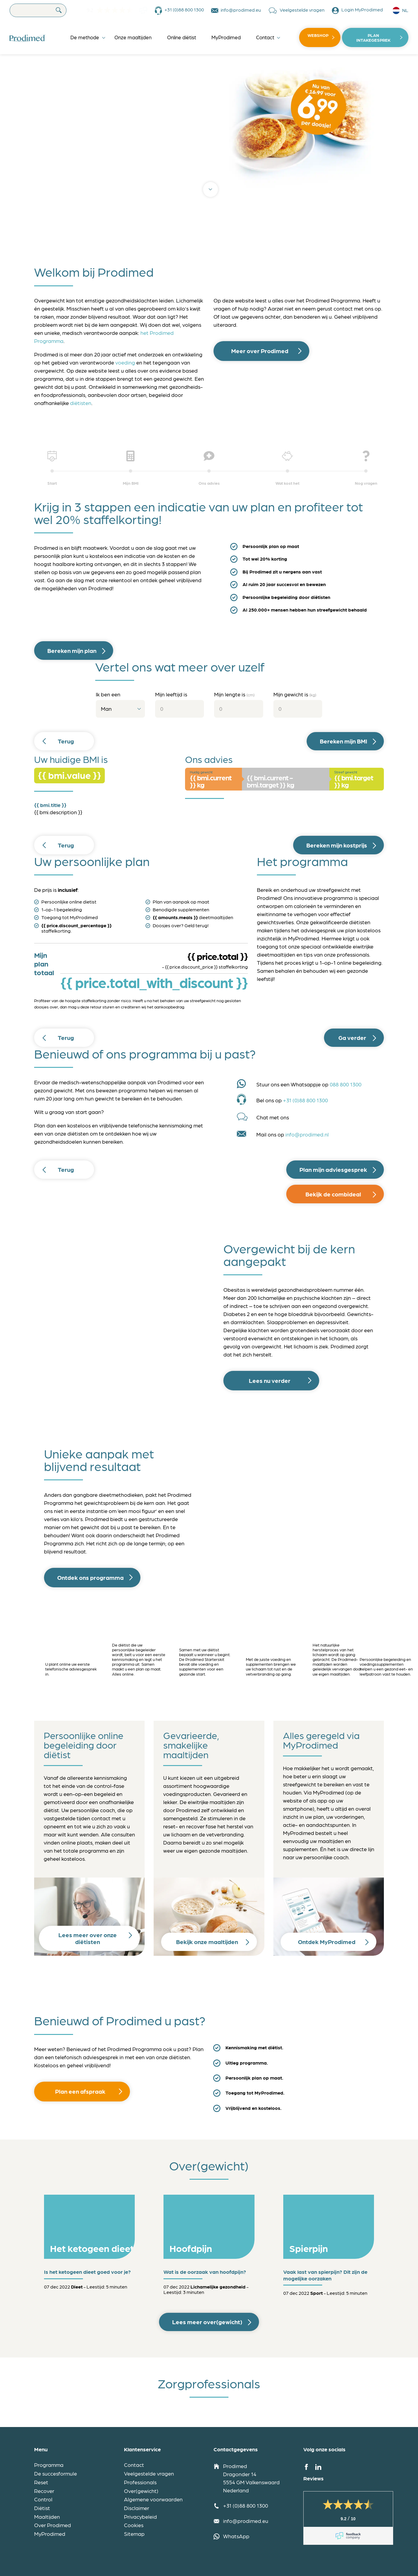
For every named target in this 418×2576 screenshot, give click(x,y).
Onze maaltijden (133, 37)
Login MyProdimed (362, 9)
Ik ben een (108, 694)
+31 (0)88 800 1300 (184, 9)
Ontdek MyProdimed (326, 1941)
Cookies (133, 2525)
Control (43, 2499)
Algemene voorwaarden (153, 2499)
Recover (44, 2491)
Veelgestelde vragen (302, 9)
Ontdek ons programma (90, 1577)
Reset (41, 2482)
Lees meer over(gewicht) (207, 2321)
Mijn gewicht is (294, 694)
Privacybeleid (140, 2516)
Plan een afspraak (80, 2091)
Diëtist (42, 2508)
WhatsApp (236, 2536)
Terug (66, 741)
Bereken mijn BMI (343, 741)
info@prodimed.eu (241, 9)
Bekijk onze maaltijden (207, 1941)
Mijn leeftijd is (171, 694)
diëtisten (80, 403)
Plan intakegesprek (373, 37)
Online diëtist (181, 37)
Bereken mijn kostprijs (336, 845)
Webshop (318, 35)
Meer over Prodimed (259, 350)
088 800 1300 (345, 1084)
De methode (84, 37)
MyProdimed (226, 37)
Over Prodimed (52, 2525)
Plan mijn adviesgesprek (333, 1169)
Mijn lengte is (234, 694)
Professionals (140, 2482)
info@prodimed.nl (307, 1134)
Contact (265, 37)
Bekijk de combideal (333, 1194)
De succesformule (55, 2473)
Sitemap (134, 2533)
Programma (48, 2464)
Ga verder (352, 1037)
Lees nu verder (269, 1380)
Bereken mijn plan (71, 650)
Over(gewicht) (141, 2491)
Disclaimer (136, 2508)
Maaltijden (47, 2516)
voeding (125, 362)
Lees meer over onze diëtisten (87, 1938)
